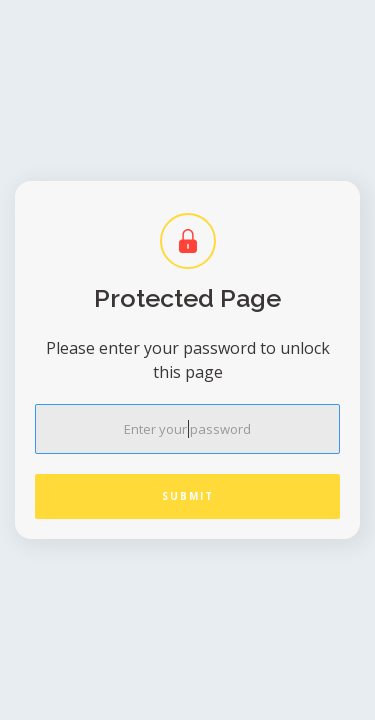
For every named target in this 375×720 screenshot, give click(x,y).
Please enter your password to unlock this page (188, 360)
